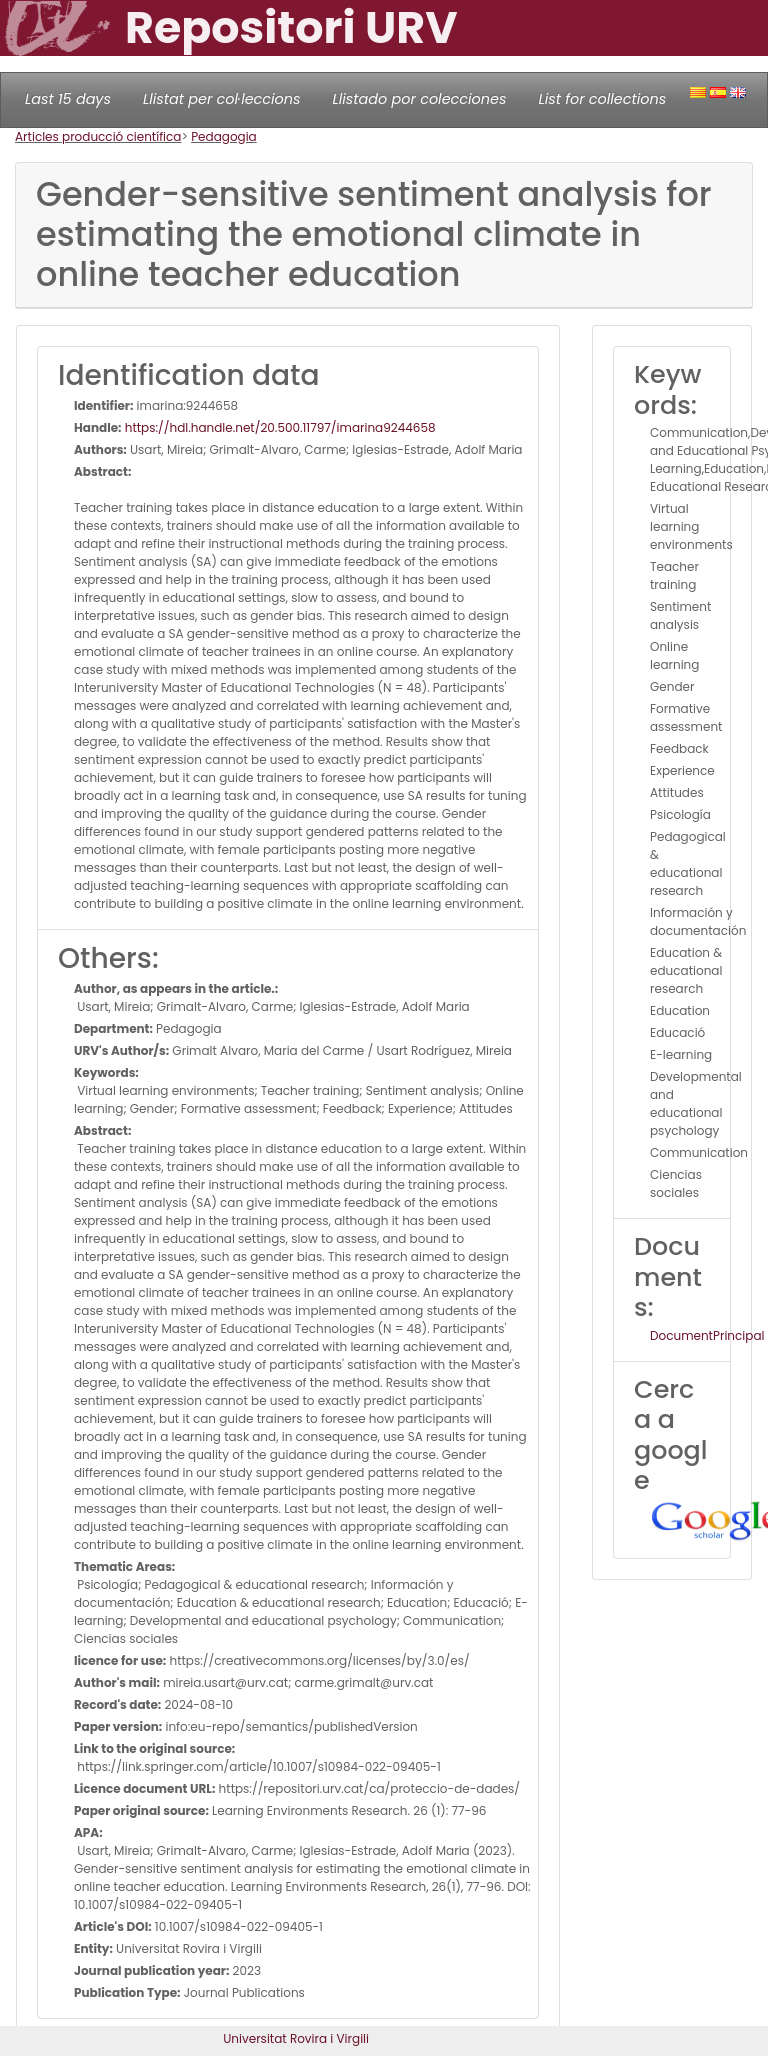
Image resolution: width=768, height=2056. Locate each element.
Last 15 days (68, 99)
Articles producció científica (98, 136)
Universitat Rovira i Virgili (296, 2038)
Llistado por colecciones (420, 99)
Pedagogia (224, 136)
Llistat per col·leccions (222, 99)
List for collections (602, 99)
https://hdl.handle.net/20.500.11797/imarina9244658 (279, 427)
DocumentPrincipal (707, 1335)
